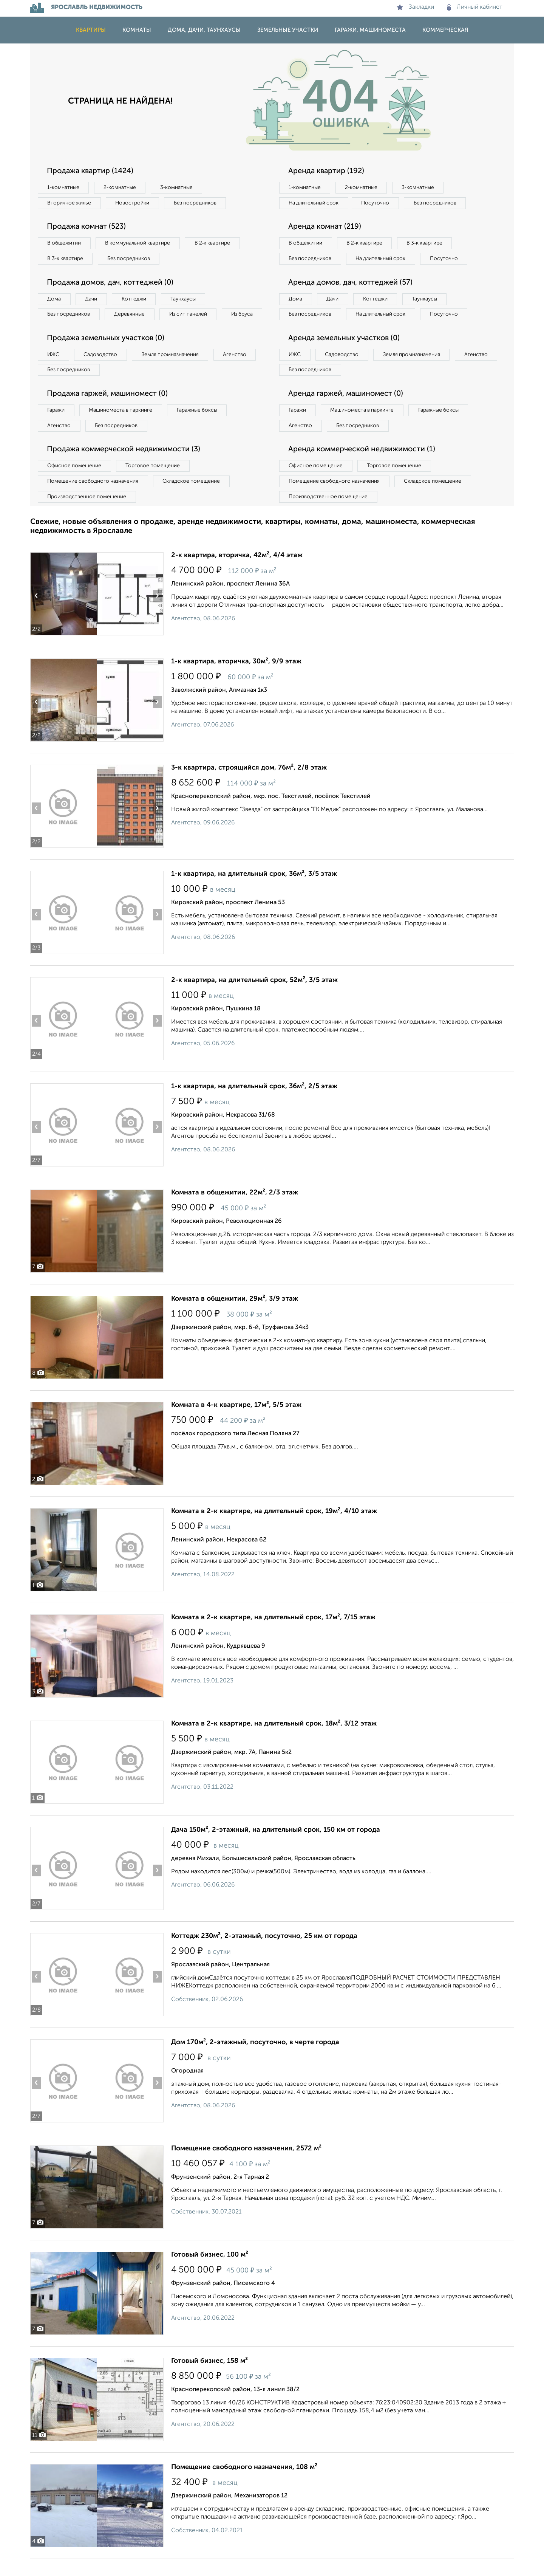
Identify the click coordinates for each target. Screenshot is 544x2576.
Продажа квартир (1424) (91, 171)
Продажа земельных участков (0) (107, 354)
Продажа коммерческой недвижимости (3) (125, 466)
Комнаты (136, 30)
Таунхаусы (185, 299)
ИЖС (54, 370)
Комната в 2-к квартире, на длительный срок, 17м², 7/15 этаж (273, 1634)
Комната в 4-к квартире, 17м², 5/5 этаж (236, 1422)
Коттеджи (135, 299)
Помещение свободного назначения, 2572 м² (246, 2165)
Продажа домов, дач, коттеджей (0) (112, 283)
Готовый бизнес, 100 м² (209, 2271)
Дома (54, 299)
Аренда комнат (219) (326, 227)
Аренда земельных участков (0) (345, 354)
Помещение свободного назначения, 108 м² (244, 2484)
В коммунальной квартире (139, 243)
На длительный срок (314, 203)
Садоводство (102, 370)
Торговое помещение (154, 482)
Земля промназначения (172, 370)
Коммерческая (445, 30)
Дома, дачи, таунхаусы (204, 30)
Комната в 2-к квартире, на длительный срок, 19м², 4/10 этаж (274, 1528)
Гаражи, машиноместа (370, 30)
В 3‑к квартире (66, 259)
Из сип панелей (190, 315)
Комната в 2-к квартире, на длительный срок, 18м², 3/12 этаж (274, 1740)
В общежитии (65, 243)
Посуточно (377, 203)
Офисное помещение (75, 482)
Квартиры (91, 30)
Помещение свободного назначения (93, 498)
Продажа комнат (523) (87, 227)
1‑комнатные (64, 187)
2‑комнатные (121, 187)
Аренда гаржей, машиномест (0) (347, 410)
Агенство (238, 370)
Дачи (92, 299)
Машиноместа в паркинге (122, 426)
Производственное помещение (87, 513)
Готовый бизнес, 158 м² (209, 2378)
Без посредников (197, 203)
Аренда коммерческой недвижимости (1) (363, 466)
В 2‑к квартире (215, 243)
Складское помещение (193, 498)
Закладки (415, 7)
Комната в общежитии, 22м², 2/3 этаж (234, 1209)
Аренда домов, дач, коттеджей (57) (352, 298)
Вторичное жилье (70, 203)
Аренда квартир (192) (327, 171)
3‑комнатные (178, 187)
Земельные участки (287, 30)
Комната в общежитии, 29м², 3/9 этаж (234, 1315)
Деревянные (131, 315)
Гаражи (56, 426)
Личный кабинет (474, 7)
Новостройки (134, 203)
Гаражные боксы (199, 426)
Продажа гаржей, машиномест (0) (109, 410)
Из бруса (59, 330)
